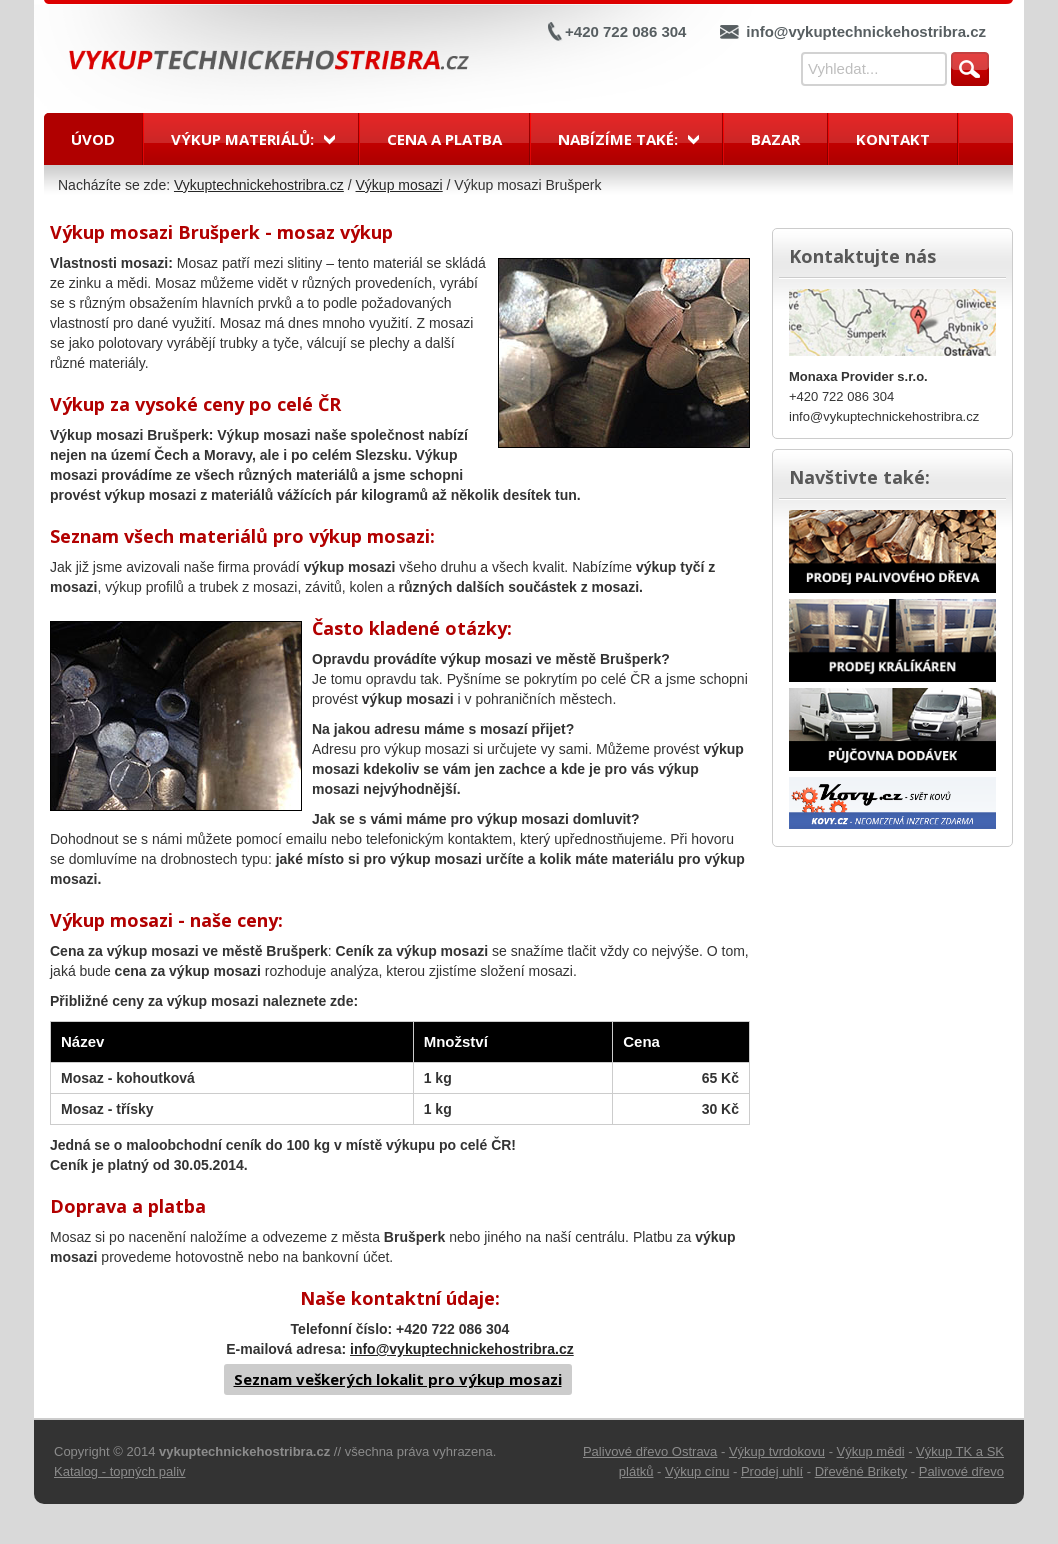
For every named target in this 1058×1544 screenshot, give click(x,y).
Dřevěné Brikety (861, 1471)
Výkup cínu (697, 1471)
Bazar (775, 139)
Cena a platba (444, 139)
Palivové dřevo (961, 1471)
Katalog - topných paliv (120, 1471)
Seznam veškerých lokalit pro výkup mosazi (398, 1379)
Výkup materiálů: (242, 139)
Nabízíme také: (618, 139)
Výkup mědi (871, 1451)
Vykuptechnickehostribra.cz (259, 185)
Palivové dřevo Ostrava (650, 1451)
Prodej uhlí (772, 1471)
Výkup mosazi (399, 185)
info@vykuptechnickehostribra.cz (866, 31)
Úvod (93, 139)
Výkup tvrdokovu (777, 1451)
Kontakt (893, 139)
